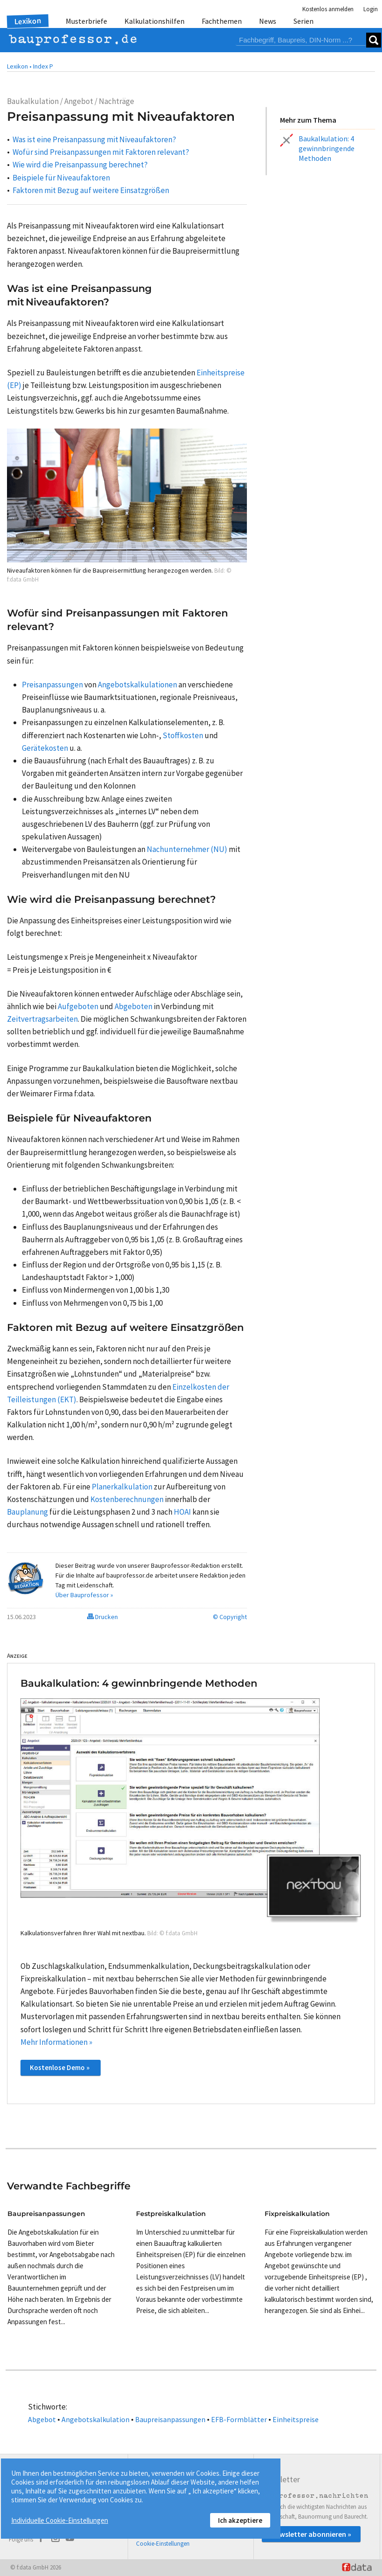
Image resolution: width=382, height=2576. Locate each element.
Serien (303, 21)
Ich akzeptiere (240, 2520)
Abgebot (42, 2419)
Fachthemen (222, 21)
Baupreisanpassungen (170, 2419)
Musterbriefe (86, 21)
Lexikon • (19, 66)
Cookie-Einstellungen (163, 2544)
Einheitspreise (296, 2419)
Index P (43, 66)
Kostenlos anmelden (328, 9)
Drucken (102, 1617)
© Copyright (230, 1617)
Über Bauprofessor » (84, 1595)
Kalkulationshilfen (154, 21)
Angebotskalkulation (95, 2419)
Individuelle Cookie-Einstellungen (59, 2520)
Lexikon (27, 21)
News (267, 21)
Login (370, 9)
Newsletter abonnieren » (311, 2534)
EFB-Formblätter (239, 2419)
